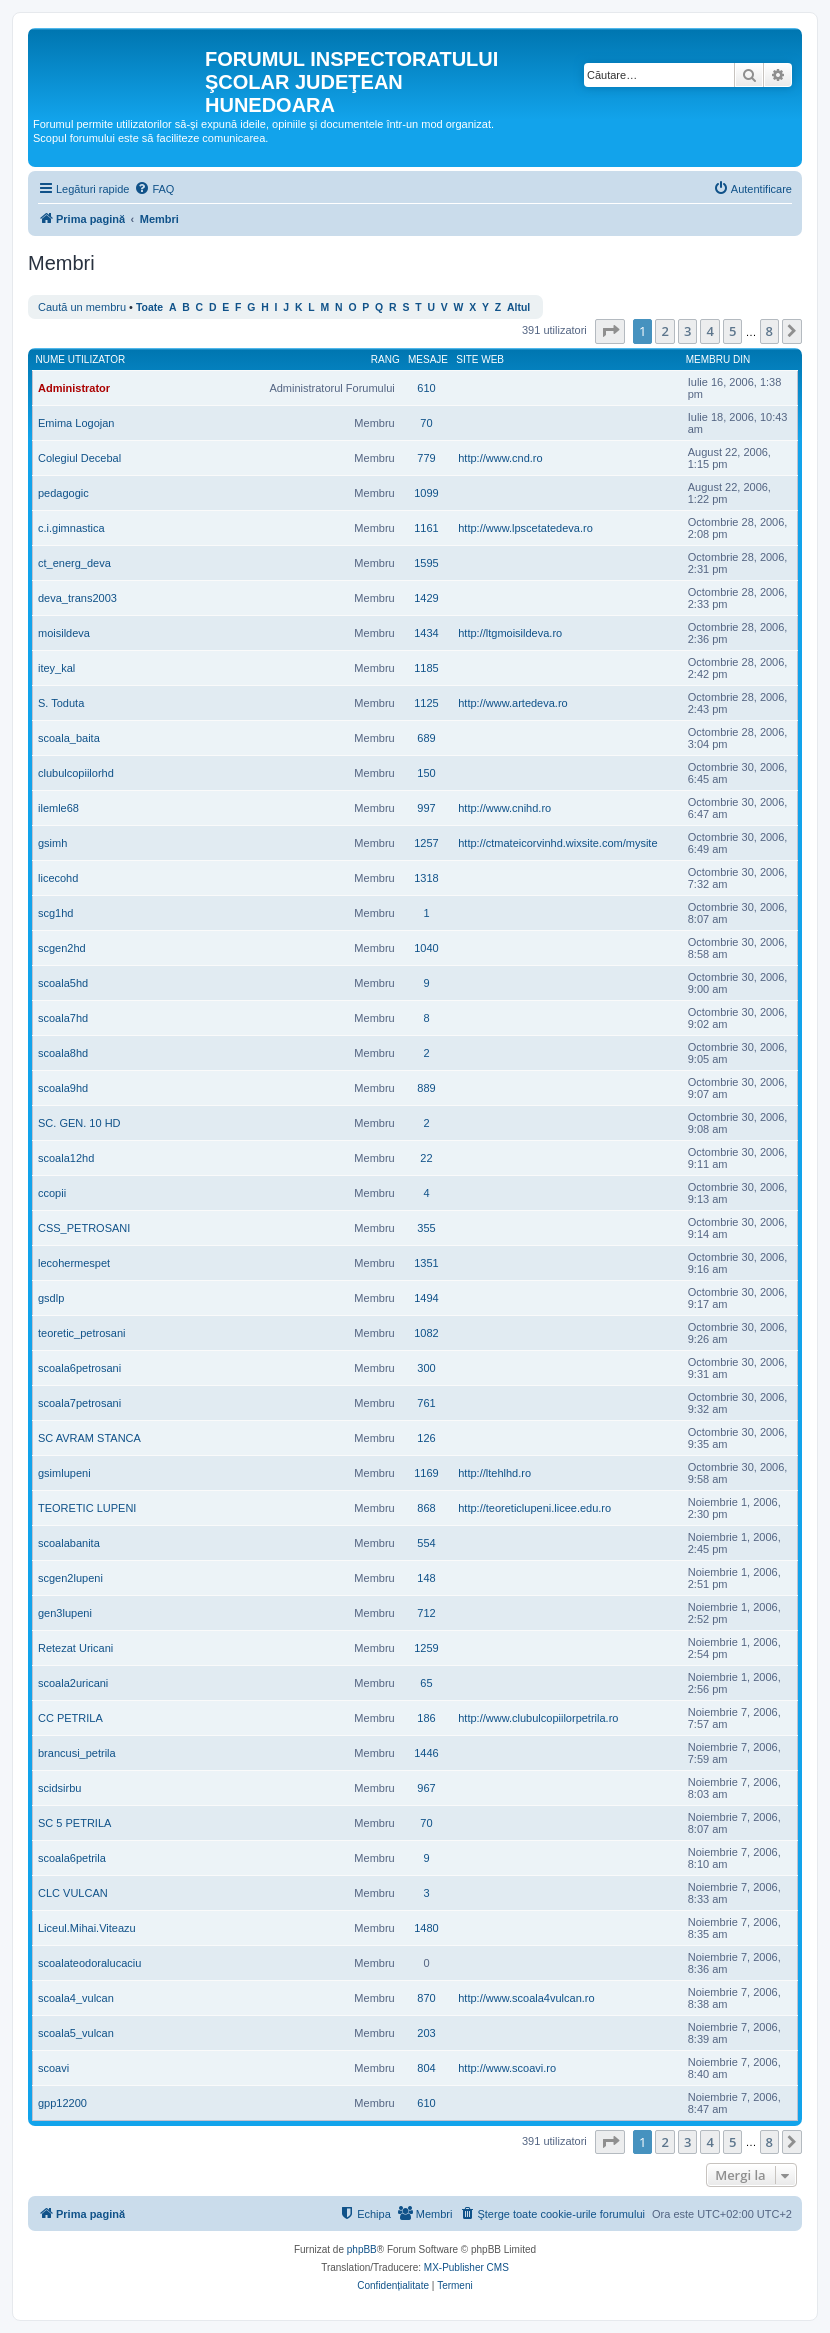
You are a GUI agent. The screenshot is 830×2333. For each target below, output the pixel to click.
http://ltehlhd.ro (494, 1473)
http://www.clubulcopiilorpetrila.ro (538, 1718)
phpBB (362, 2249)
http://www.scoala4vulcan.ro (526, 1998)
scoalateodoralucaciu (89, 1963)
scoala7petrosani (79, 1403)
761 (426, 1403)
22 (426, 1158)
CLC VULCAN (73, 1893)
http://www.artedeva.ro (512, 703)
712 (426, 1613)
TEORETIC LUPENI (87, 1508)
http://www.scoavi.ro (507, 2068)
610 (426, 388)
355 (426, 1228)
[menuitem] (154, 189)
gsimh (52, 843)
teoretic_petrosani (81, 1333)
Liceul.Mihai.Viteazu (87, 1928)
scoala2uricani (73, 1683)
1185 (426, 668)
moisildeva (64, 633)
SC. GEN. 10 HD (79, 1123)
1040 (426, 948)
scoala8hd (63, 1053)
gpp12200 (62, 2103)
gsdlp (51, 1298)
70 (426, 423)
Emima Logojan (76, 423)
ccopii (52, 1193)
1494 (426, 1298)
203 (426, 2033)
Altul (518, 307)
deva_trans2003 (77, 598)
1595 (426, 563)
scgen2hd (62, 948)
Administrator (74, 388)
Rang (385, 359)
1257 (426, 843)
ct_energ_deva (74, 563)
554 (426, 1543)
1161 (426, 528)
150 (426, 773)
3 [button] (687, 331)
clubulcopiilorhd (76, 773)
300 (426, 1368)
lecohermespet (74, 1263)
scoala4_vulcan (76, 1998)
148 (426, 1578)
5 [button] (732, 331)
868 (426, 1508)
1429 (426, 598)
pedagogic (63, 493)
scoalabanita (69, 1543)
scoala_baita (69, 738)
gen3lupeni (65, 1613)
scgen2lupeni (70, 1578)
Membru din (718, 359)
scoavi (53, 2068)
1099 (426, 493)
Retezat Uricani (75, 1648)
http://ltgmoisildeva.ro (510, 633)
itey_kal (56, 668)
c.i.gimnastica (71, 528)
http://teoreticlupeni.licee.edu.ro (534, 1508)
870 (426, 1998)
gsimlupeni (64, 1473)
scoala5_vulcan (76, 2033)
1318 (426, 878)
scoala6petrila (72, 1858)
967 (426, 1788)
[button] (610, 331)
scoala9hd (63, 1088)
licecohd (58, 878)
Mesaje (428, 359)
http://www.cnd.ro (500, 458)
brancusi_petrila (77, 1753)
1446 (426, 1753)
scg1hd (55, 913)
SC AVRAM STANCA (89, 1438)
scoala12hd (66, 1158)
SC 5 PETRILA (74, 1823)
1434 (426, 633)
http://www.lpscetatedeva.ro (525, 528)
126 (426, 1438)
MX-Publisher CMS (466, 2267)
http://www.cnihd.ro (504, 808)
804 (426, 2068)
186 (426, 1718)
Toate (149, 307)
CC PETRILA (70, 1718)
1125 (426, 703)
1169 (426, 1473)
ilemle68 (58, 808)
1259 (426, 1648)
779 (426, 458)
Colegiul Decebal (79, 458)
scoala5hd (63, 983)
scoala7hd (63, 1018)
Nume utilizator (81, 359)
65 (426, 1683)
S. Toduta (61, 703)
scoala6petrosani (79, 1368)
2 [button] (664, 331)
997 (426, 808)
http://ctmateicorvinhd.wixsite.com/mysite (557, 843)
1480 (426, 1928)
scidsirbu (59, 1788)
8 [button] (769, 331)
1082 (426, 1333)
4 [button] (709, 331)
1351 (426, 1263)
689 (426, 738)
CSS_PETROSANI (84, 1228)
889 (426, 1088)
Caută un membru (82, 307)
